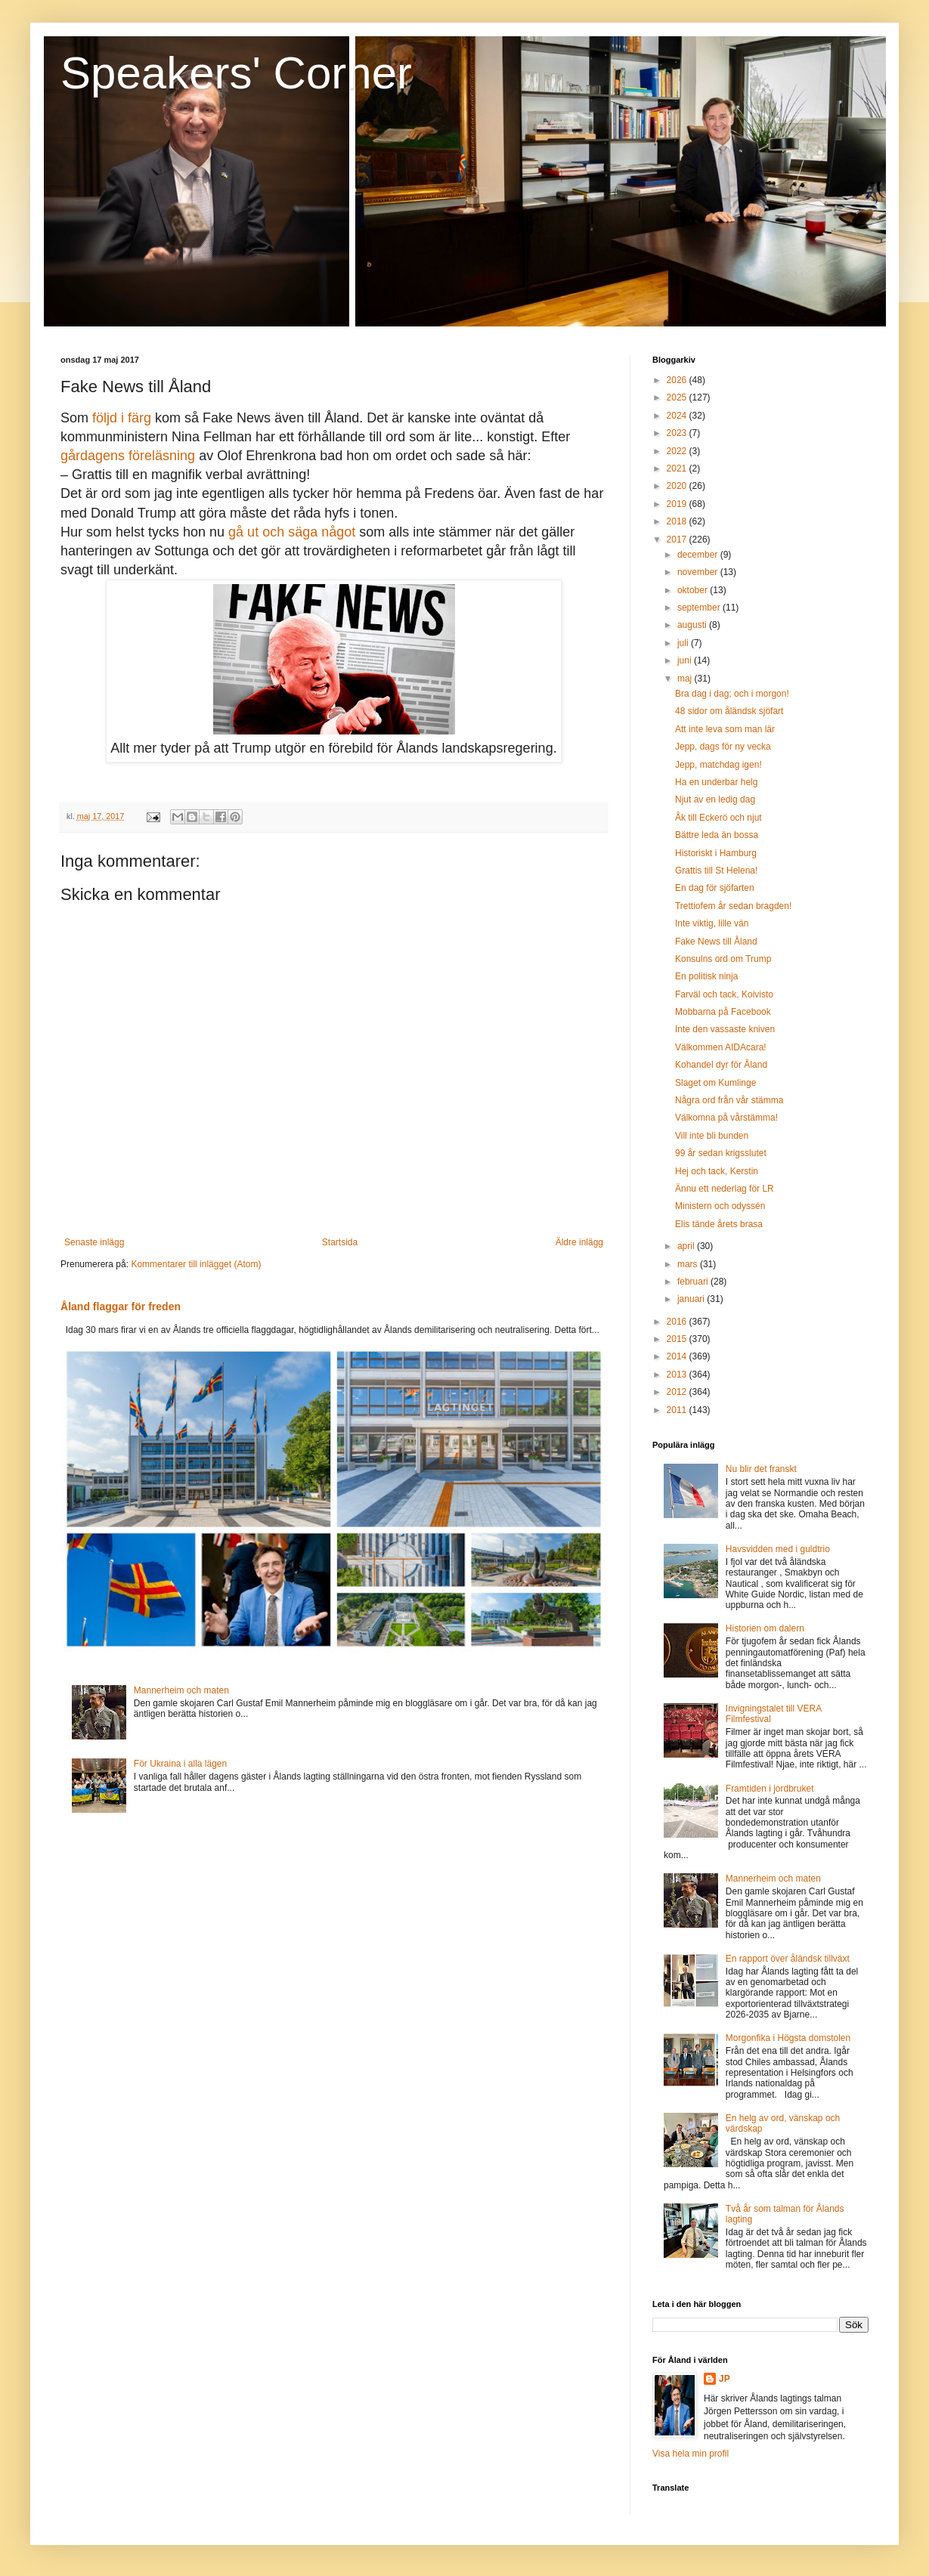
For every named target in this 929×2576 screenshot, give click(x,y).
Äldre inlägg (579, 1242)
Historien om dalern (765, 1628)
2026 (678, 380)
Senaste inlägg (94, 1242)
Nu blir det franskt (761, 1469)
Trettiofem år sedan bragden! (733, 906)
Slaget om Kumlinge (715, 1083)
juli (684, 643)
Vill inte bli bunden (711, 1135)
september (700, 607)
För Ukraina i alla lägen (180, 1763)
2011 (678, 1410)
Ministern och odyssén (720, 1206)
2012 (678, 1392)
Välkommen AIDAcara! (720, 1047)
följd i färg (121, 417)
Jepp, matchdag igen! (718, 764)
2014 (678, 1356)
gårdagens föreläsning (127, 455)
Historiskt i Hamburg (716, 853)
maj (686, 678)
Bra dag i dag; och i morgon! (732, 693)
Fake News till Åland (716, 941)
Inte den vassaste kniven (725, 1029)
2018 (678, 521)
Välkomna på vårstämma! (726, 1117)
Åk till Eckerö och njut (718, 817)
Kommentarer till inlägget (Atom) (196, 1264)
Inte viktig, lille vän (711, 923)
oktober (693, 590)
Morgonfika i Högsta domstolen (788, 2038)
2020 (678, 486)
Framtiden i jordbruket (770, 1788)
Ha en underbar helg (716, 782)
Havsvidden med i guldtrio (778, 1549)
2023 (678, 433)
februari (694, 1281)
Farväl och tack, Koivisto (724, 994)
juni (685, 660)
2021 (678, 468)
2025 (678, 397)
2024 (678, 415)
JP (724, 2378)
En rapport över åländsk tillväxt (788, 1958)
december (698, 554)
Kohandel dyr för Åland (721, 1064)
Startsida (340, 1242)
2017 (678, 539)
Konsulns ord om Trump (723, 959)
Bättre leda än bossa (716, 835)
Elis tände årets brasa (719, 1224)
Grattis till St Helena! (716, 870)
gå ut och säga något (291, 532)
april (687, 1246)
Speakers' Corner (236, 73)
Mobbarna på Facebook (723, 1012)
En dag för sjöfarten (714, 888)
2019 (678, 504)
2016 (678, 1321)
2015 (678, 1339)
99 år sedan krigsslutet (720, 1153)
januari (692, 1299)
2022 (678, 451)
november (698, 572)
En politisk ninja (706, 976)
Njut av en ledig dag (715, 799)
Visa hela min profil (690, 2453)
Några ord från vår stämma (729, 1100)
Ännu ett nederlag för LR (724, 1188)
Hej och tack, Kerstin (716, 1171)
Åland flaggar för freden (120, 1306)
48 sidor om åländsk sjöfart (729, 711)
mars (688, 1264)
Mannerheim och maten (181, 1690)
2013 (678, 1374)
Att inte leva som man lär (725, 729)
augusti (693, 625)
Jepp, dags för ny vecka (723, 746)
